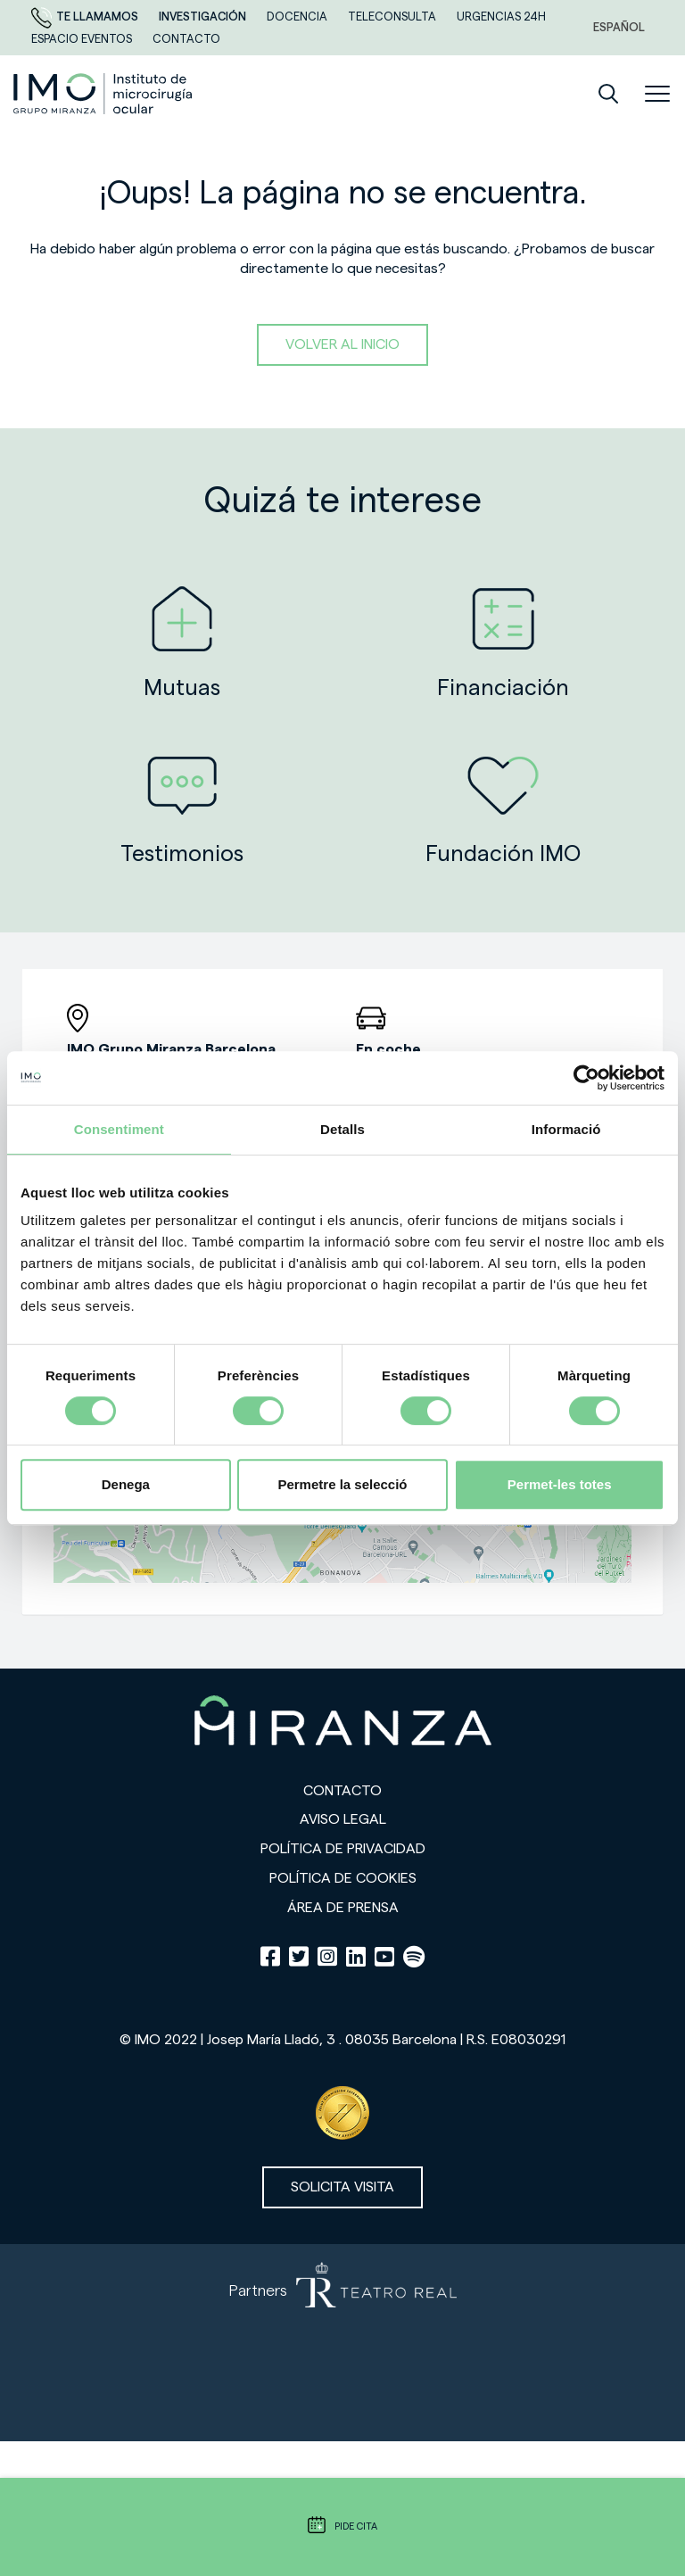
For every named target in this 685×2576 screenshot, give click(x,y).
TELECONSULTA (393, 16)
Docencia (298, 16)
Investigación (204, 16)
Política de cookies (343, 1878)
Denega (126, 1484)
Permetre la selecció (342, 1484)
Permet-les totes (560, 1484)
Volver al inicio (342, 344)
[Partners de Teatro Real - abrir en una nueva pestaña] (342, 2343)
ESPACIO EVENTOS (83, 39)
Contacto (342, 1791)
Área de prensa (343, 1908)
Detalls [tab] (342, 1129)
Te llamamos (86, 16)
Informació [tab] (566, 1129)
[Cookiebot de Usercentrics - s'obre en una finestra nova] (586, 1077)
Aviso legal (343, 1819)
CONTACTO (186, 39)
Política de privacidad (342, 1849)
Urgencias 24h (501, 16)
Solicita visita (342, 2187)
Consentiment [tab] (119, 1129)
